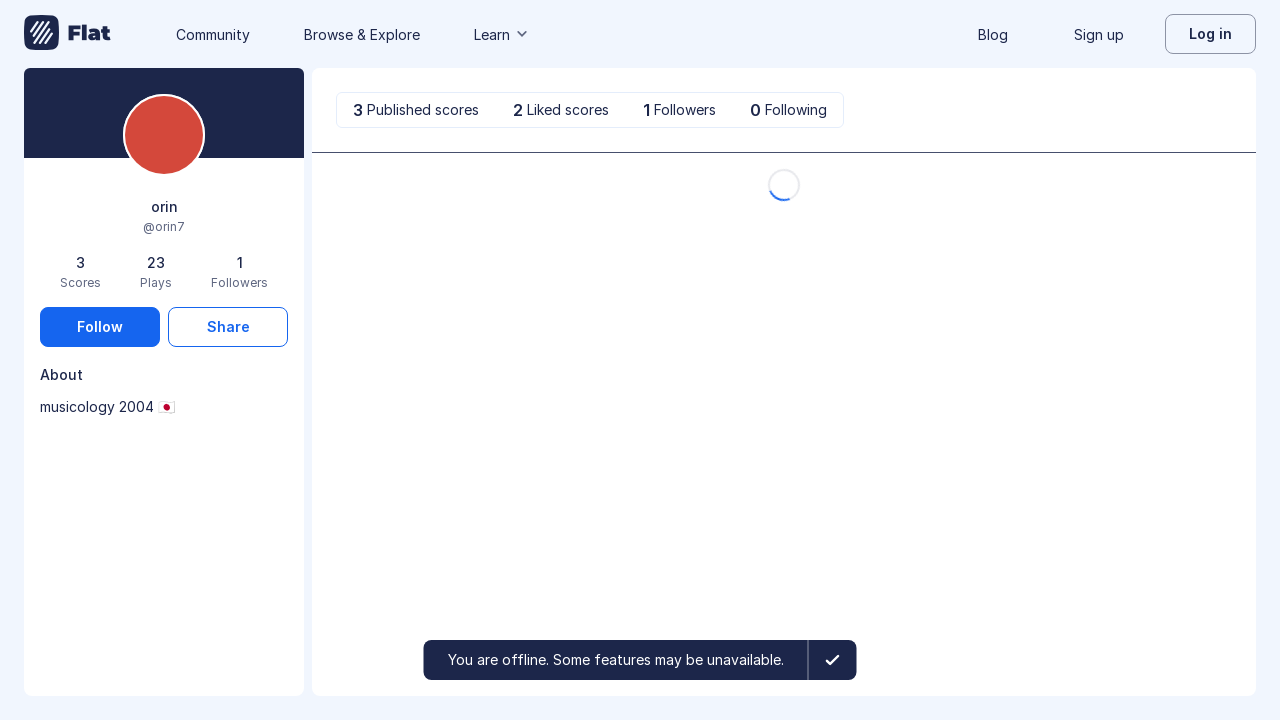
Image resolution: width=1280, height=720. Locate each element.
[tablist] (590, 110)
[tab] (416, 110)
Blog (993, 34)
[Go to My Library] (67, 34)
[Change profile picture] (164, 136)
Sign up (1099, 34)
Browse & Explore (362, 34)
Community (213, 34)
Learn (502, 34)
